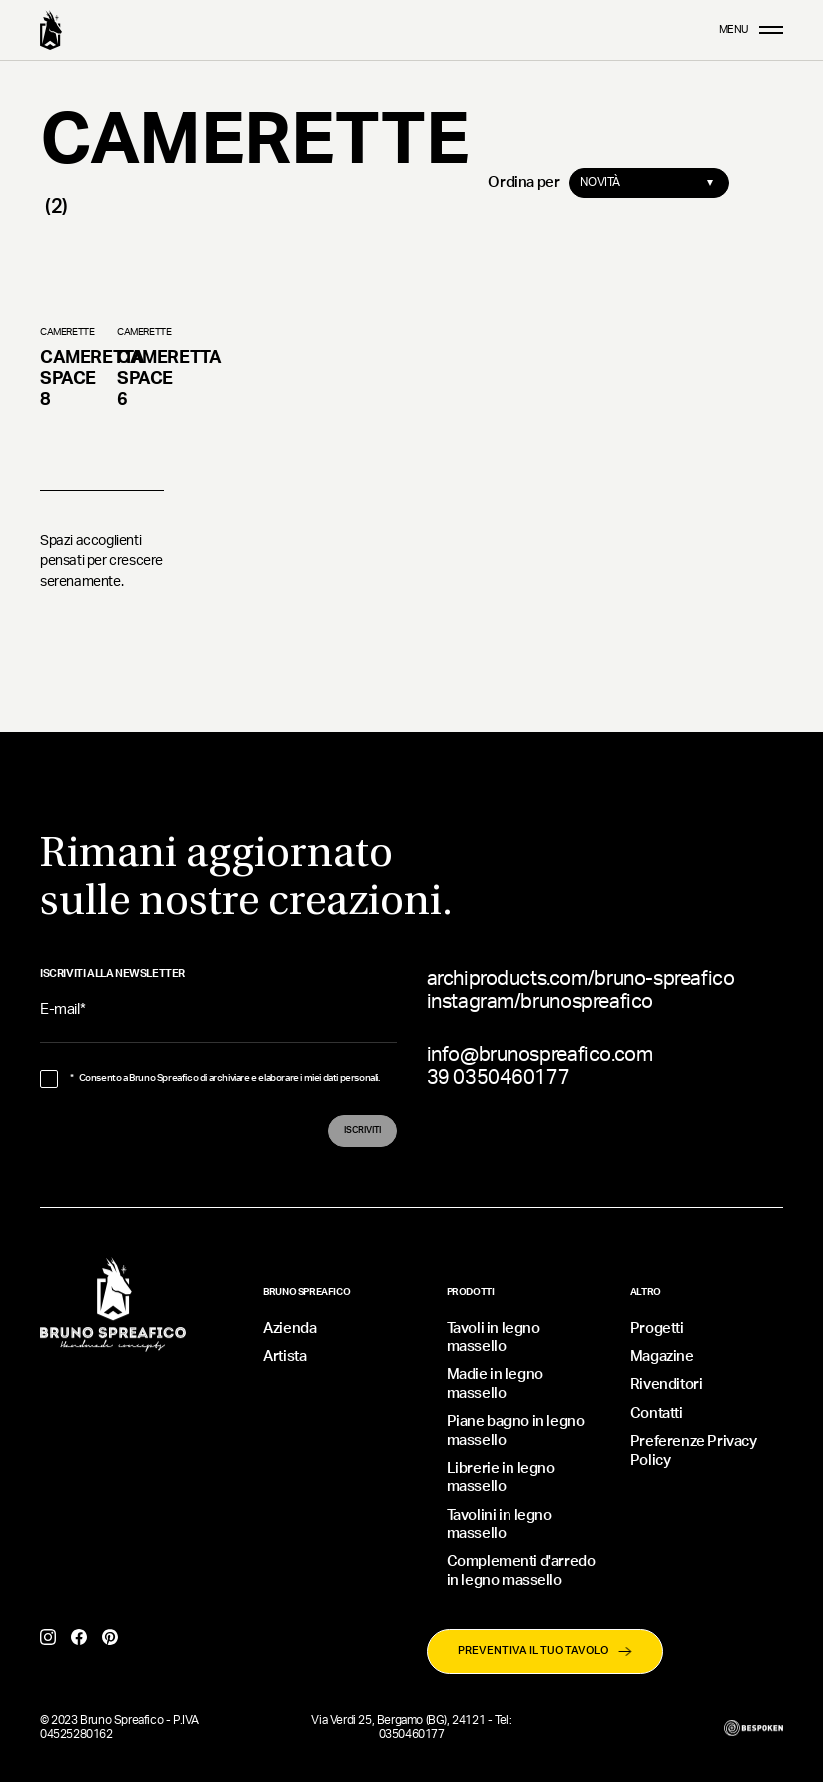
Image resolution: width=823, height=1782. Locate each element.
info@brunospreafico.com (540, 1055)
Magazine (662, 1356)
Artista (284, 1356)
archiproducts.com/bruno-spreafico (581, 979)
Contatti (656, 1413)
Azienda (289, 1328)
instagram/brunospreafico (540, 1002)
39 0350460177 (498, 1078)
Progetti (657, 1328)
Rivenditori (666, 1384)
